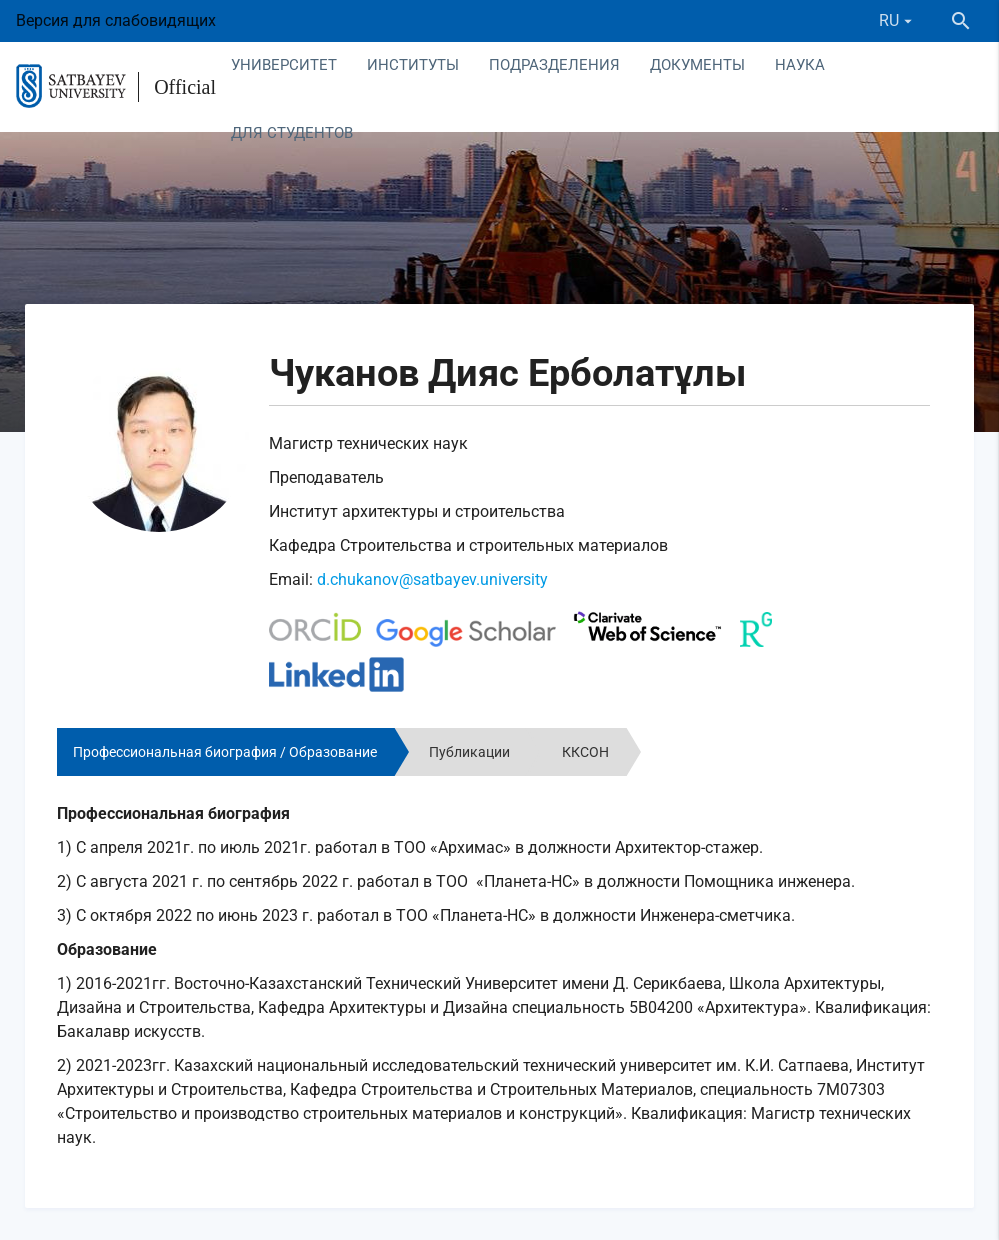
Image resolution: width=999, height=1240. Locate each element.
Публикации (469, 752)
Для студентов (292, 133)
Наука (800, 65)
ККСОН (585, 752)
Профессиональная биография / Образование (225, 752)
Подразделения (554, 65)
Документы (697, 65)
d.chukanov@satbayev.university (432, 579)
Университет (284, 65)
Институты (413, 65)
